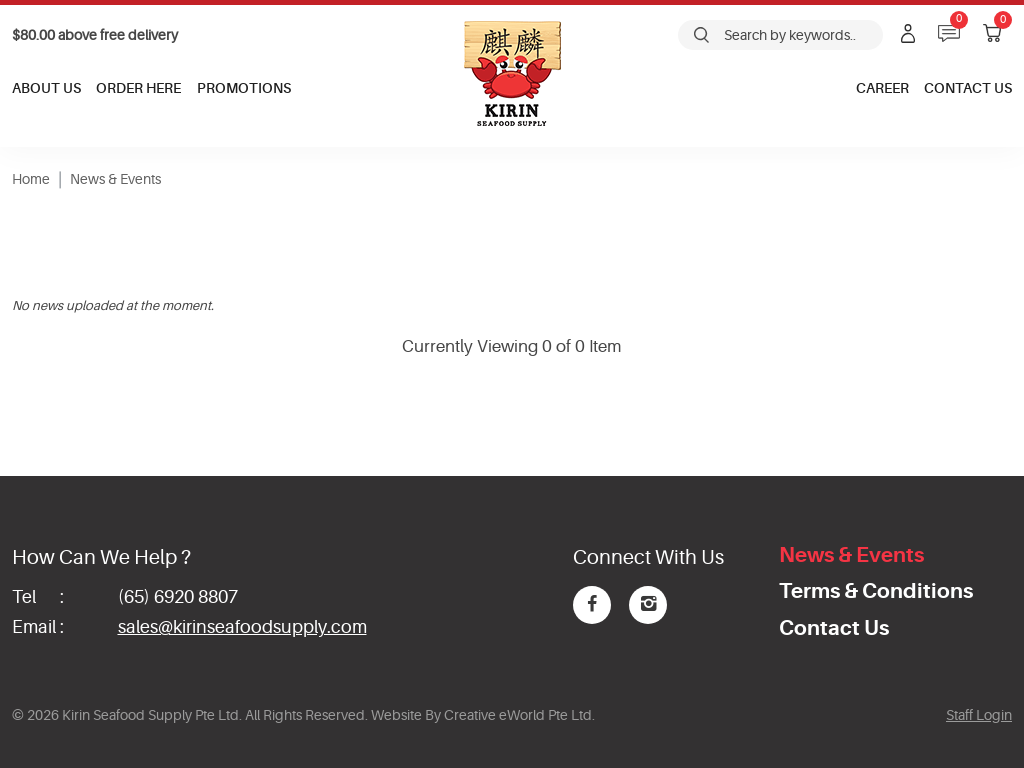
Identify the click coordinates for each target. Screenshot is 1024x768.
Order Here (138, 88)
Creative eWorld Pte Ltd (518, 715)
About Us (46, 88)
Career (882, 88)
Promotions (244, 88)
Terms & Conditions (876, 591)
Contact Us (968, 88)
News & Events (115, 179)
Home (31, 179)
